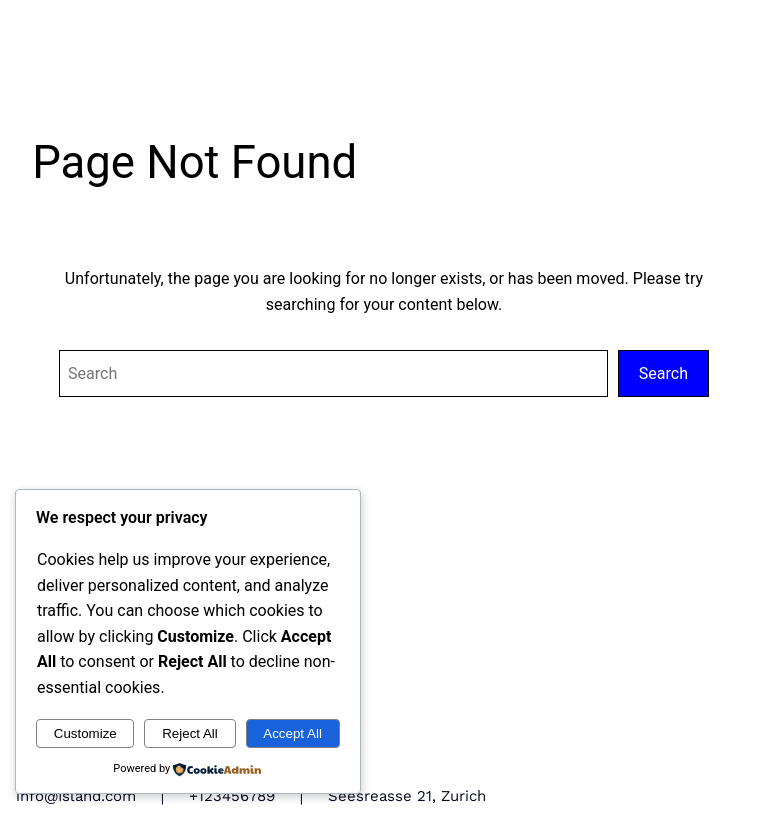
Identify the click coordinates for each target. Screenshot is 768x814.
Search (663, 373)
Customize (85, 733)
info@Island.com (76, 796)
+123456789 (232, 796)
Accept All (292, 733)
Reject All (190, 733)
